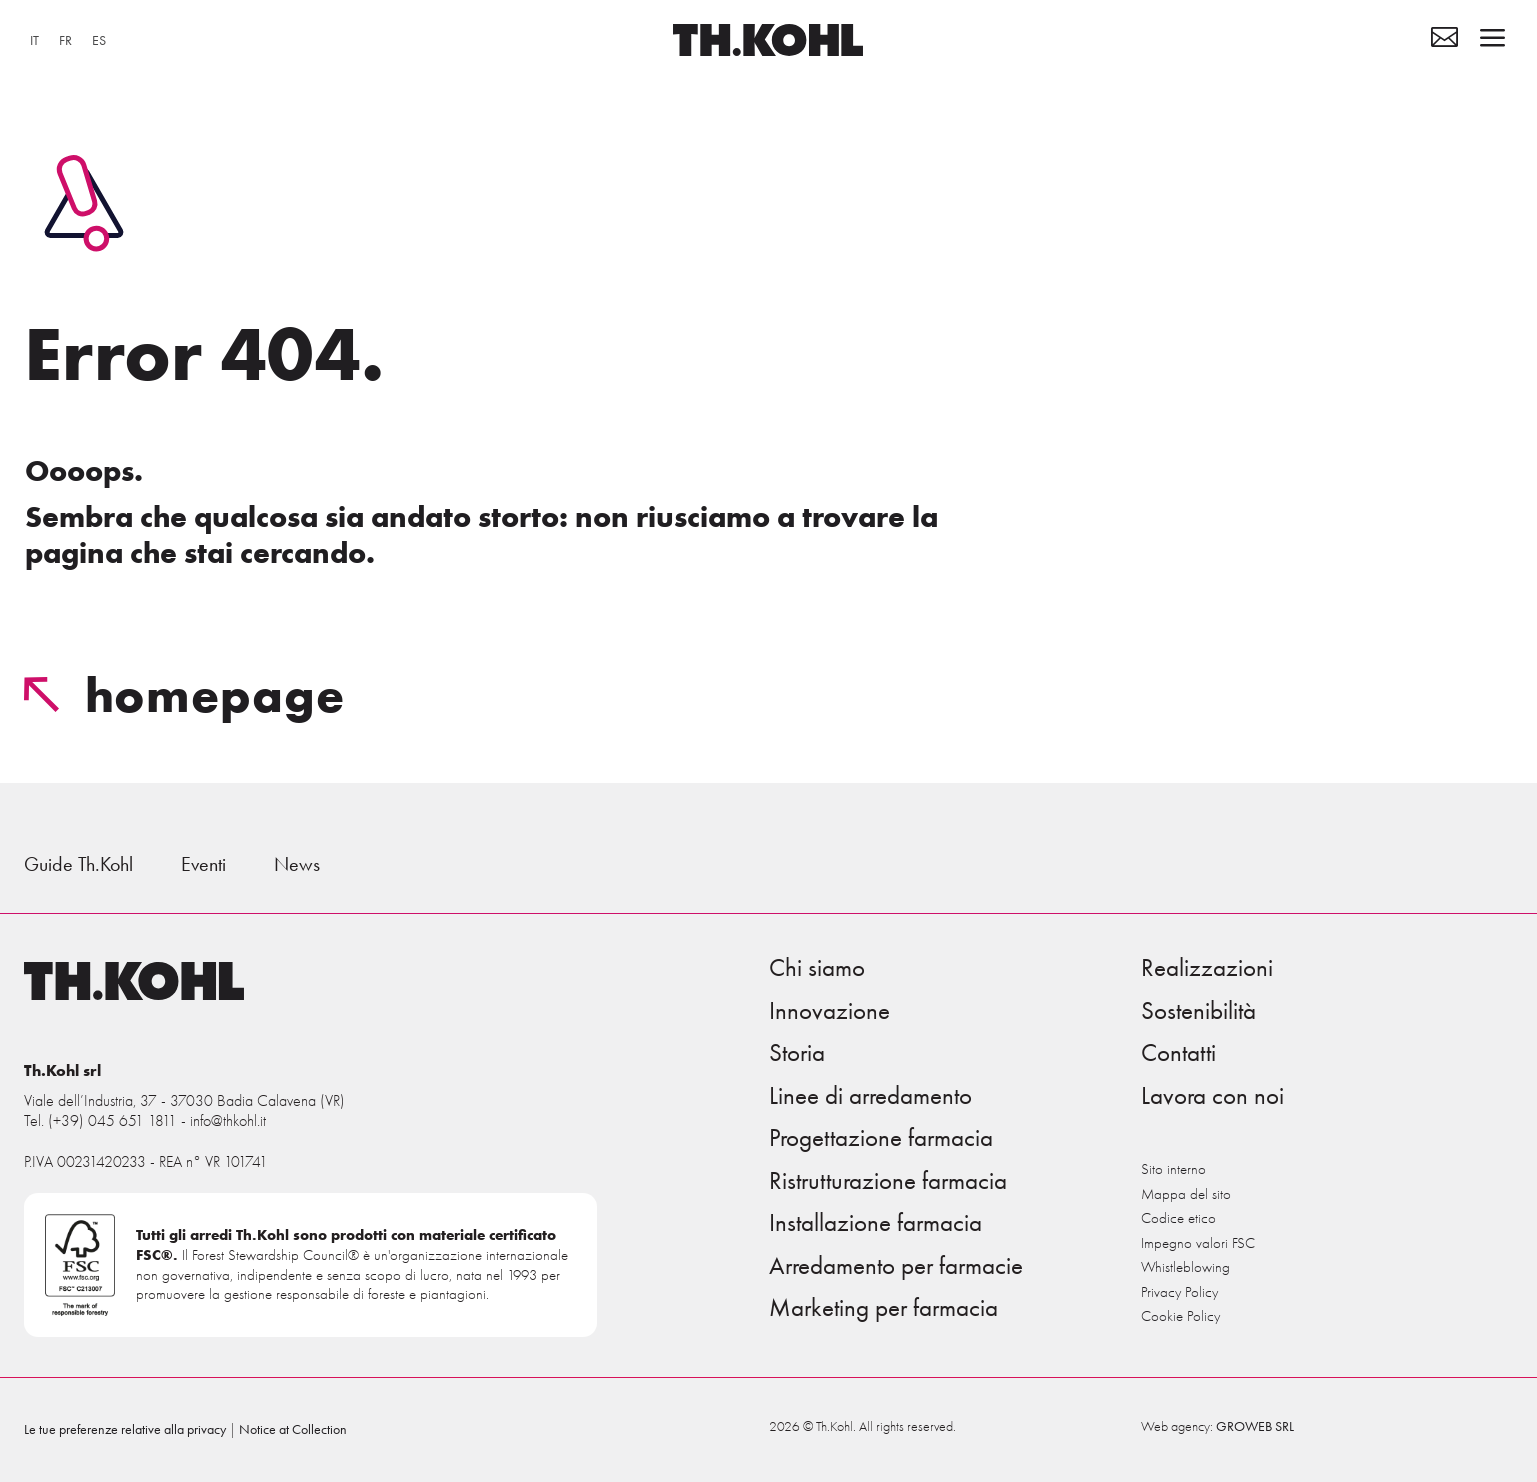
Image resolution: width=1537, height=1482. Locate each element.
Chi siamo (817, 968)
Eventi (203, 864)
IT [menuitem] (34, 40)
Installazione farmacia (875, 1223)
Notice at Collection (293, 1429)
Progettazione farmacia (881, 1138)
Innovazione (829, 1011)
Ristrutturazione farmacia (888, 1181)
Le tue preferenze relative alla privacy (125, 1429)
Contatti (1178, 1053)
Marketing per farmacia (883, 1308)
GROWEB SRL (1255, 1426)
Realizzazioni (1207, 968)
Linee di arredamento (870, 1096)
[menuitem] (34, 41)
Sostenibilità (1198, 1011)
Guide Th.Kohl (78, 864)
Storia (797, 1053)
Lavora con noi (1212, 1096)
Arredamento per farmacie (896, 1266)
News (297, 864)
